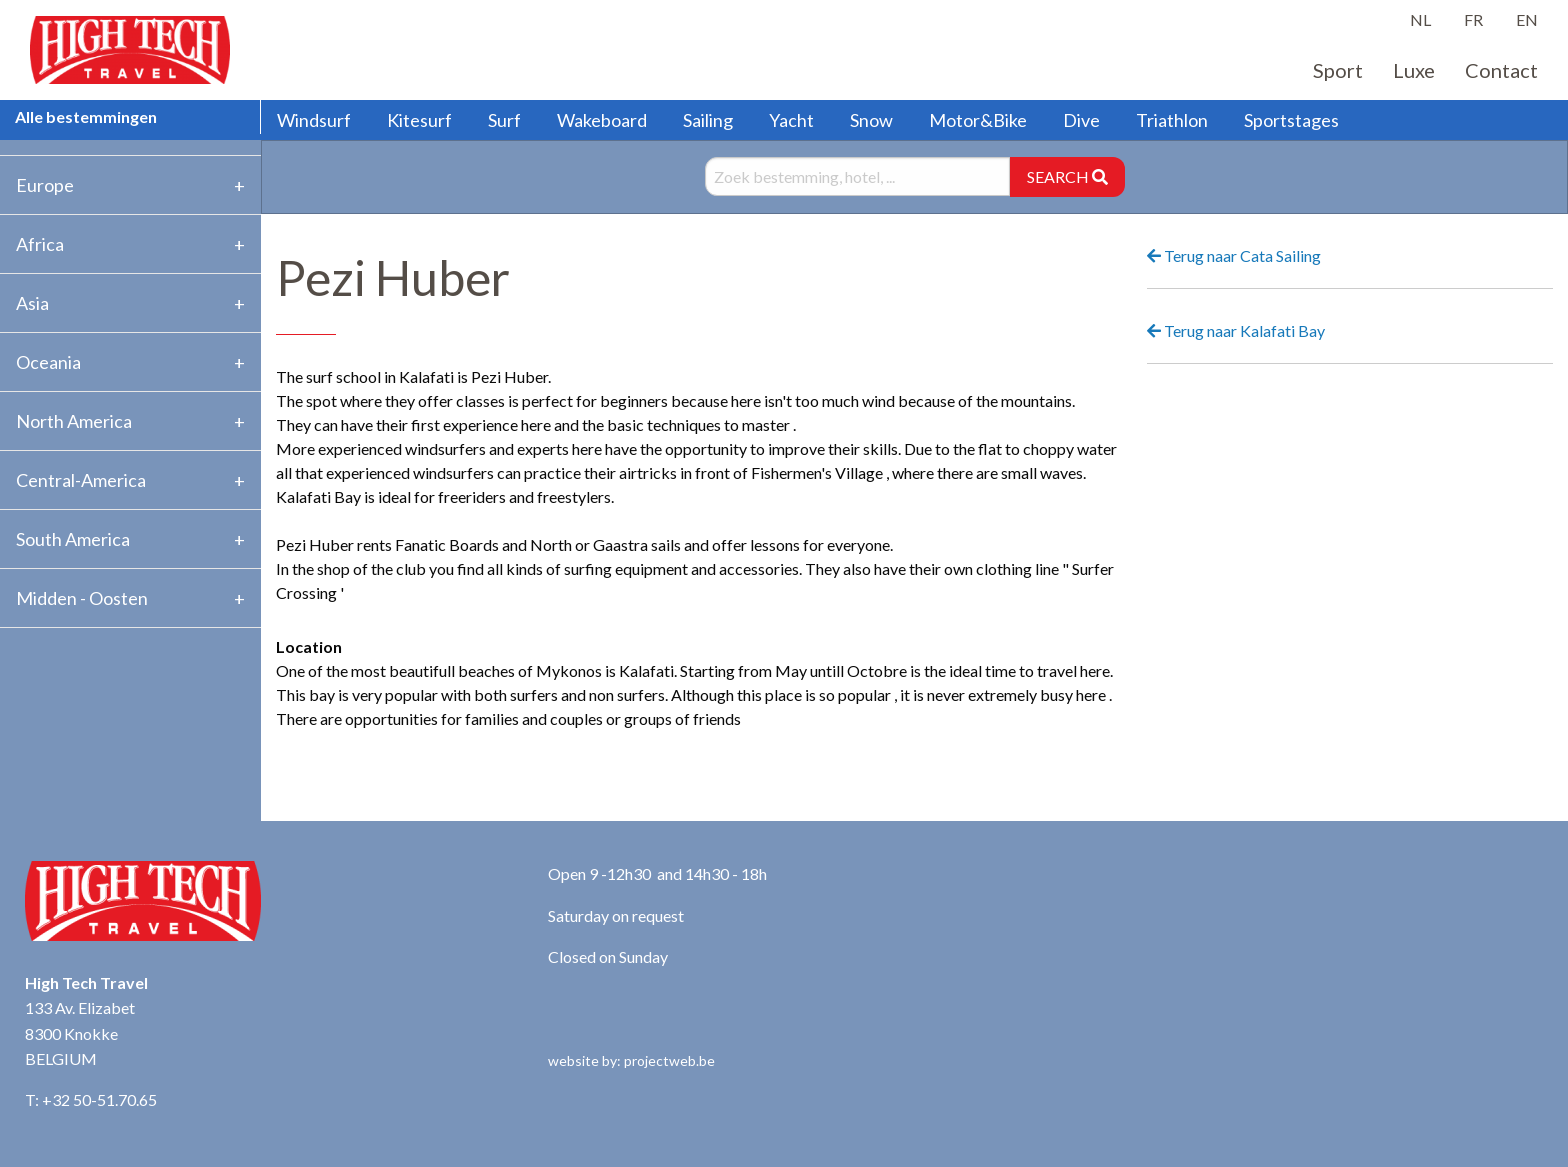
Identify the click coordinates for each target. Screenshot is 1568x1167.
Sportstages (1291, 120)
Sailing (708, 120)
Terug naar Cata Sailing (1234, 255)
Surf (504, 120)
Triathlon (1172, 120)
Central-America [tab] (81, 480)
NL (1420, 19)
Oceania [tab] (48, 362)
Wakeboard (602, 120)
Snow (871, 120)
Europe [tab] (45, 185)
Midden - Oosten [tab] (82, 598)
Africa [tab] (40, 244)
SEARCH (1067, 176)
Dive (1081, 120)
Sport (1338, 70)
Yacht (791, 120)
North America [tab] (74, 421)
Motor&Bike (978, 120)
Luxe (1414, 70)
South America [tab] (73, 539)
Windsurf (314, 120)
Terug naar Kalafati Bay (1236, 330)
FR (1473, 19)
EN (1527, 19)
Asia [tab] (32, 303)
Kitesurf (419, 120)
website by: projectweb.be (631, 1060)
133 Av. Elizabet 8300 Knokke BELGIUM (80, 1033)
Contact (1501, 70)
